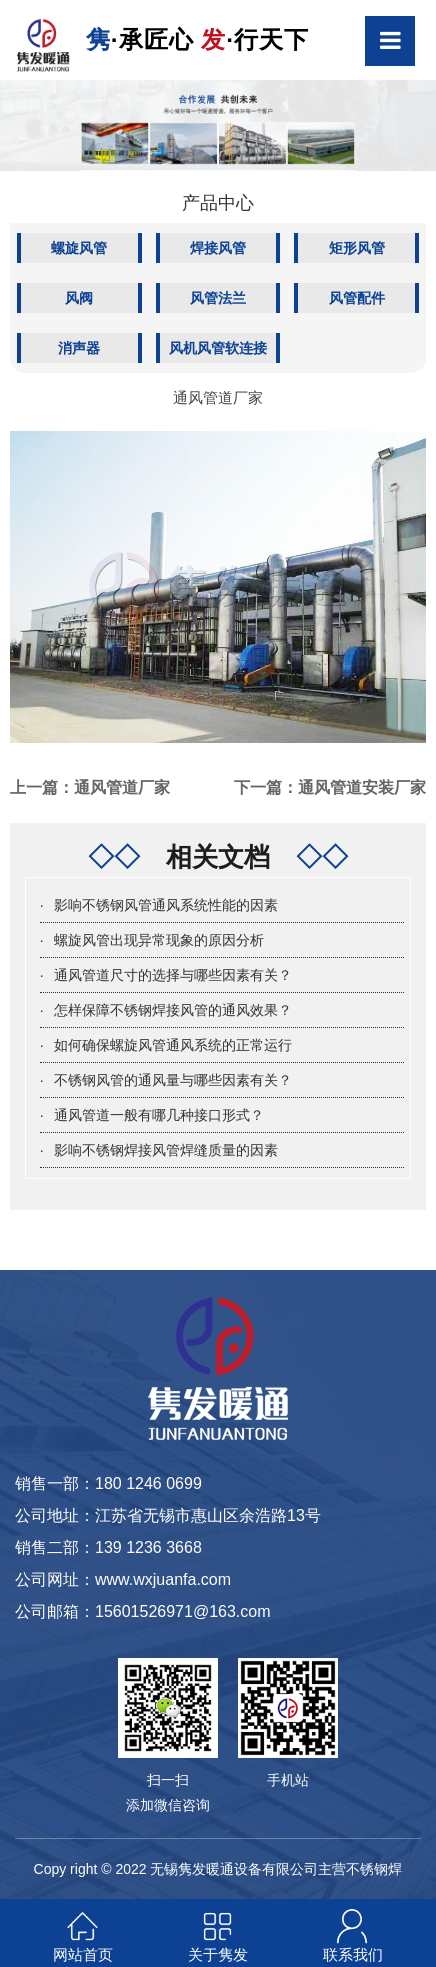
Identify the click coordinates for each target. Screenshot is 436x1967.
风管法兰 (218, 298)
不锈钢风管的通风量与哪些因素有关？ (173, 1080)
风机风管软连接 (218, 348)
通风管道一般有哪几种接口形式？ (159, 1115)
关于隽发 (218, 1954)
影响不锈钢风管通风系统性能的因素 (166, 905)
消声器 (79, 348)
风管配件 (357, 298)
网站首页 (83, 1954)
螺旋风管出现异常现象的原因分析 (159, 940)
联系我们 (353, 1954)
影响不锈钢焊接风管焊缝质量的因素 (166, 1150)
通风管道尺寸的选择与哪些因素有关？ (173, 975)
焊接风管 (218, 248)
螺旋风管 (79, 248)
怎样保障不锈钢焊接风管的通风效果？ (173, 1010)
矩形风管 (357, 248)
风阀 (79, 298)
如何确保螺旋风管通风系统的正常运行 (173, 1045)
